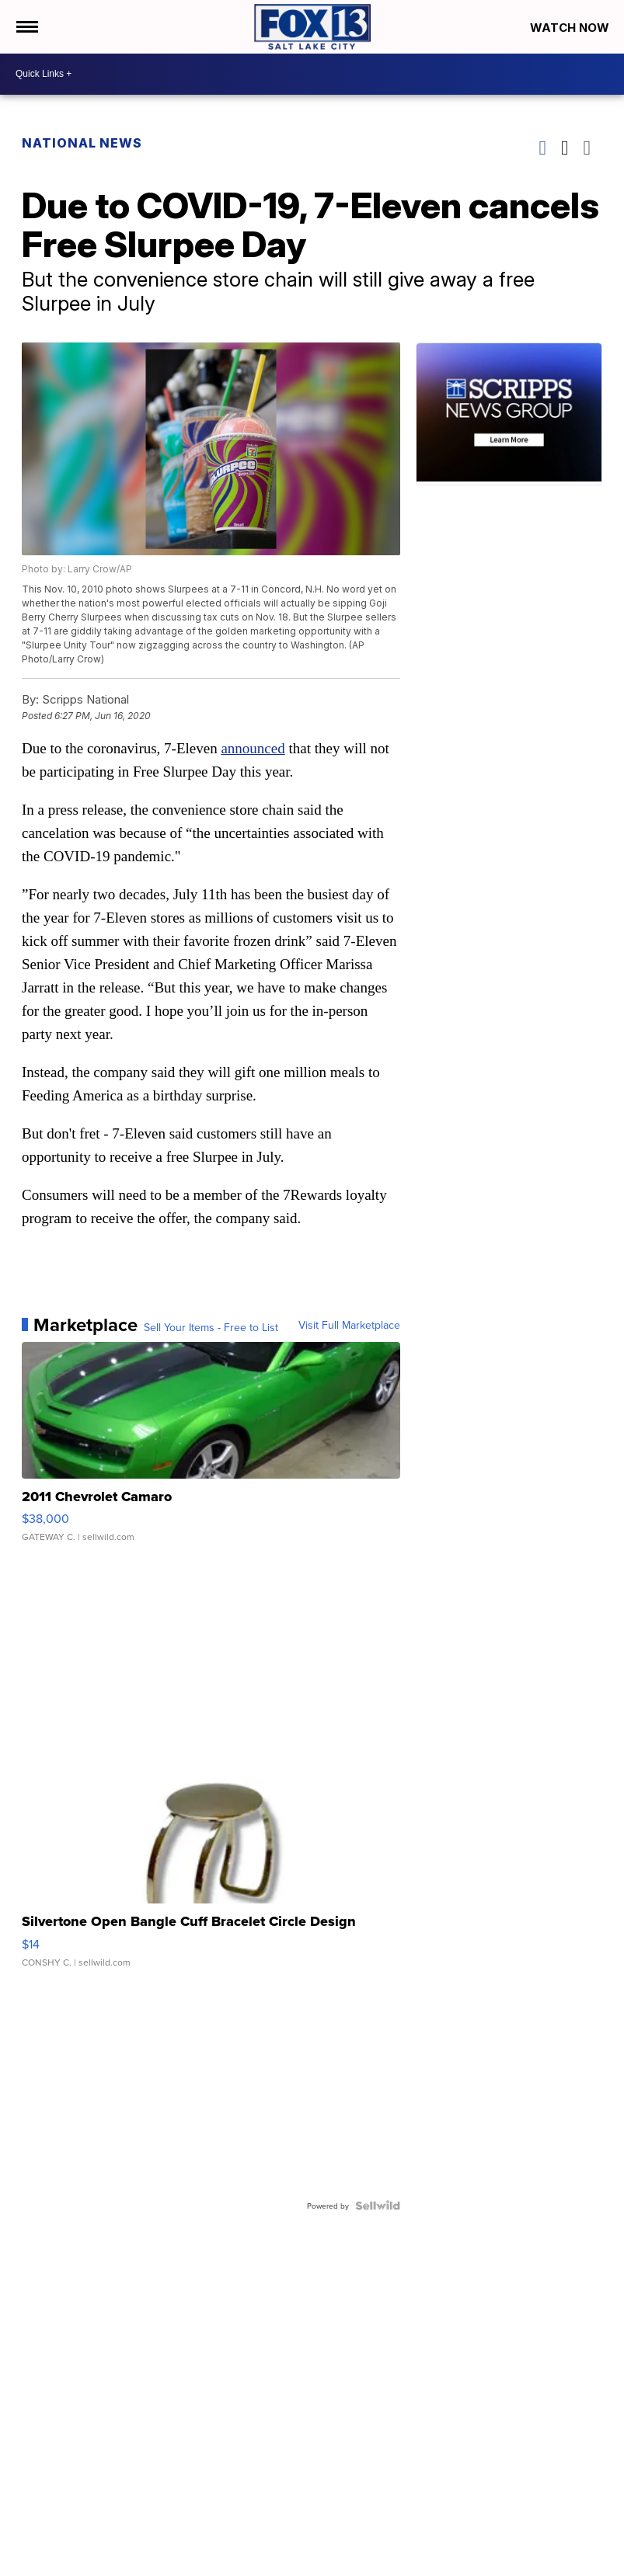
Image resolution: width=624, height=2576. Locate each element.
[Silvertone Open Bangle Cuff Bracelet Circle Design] (211, 1875)
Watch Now (571, 27)
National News (82, 143)
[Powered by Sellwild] (377, 2205)
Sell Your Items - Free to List (211, 1327)
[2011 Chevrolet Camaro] (211, 1450)
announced (252, 748)
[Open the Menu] (26, 27)
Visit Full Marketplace (349, 1324)
